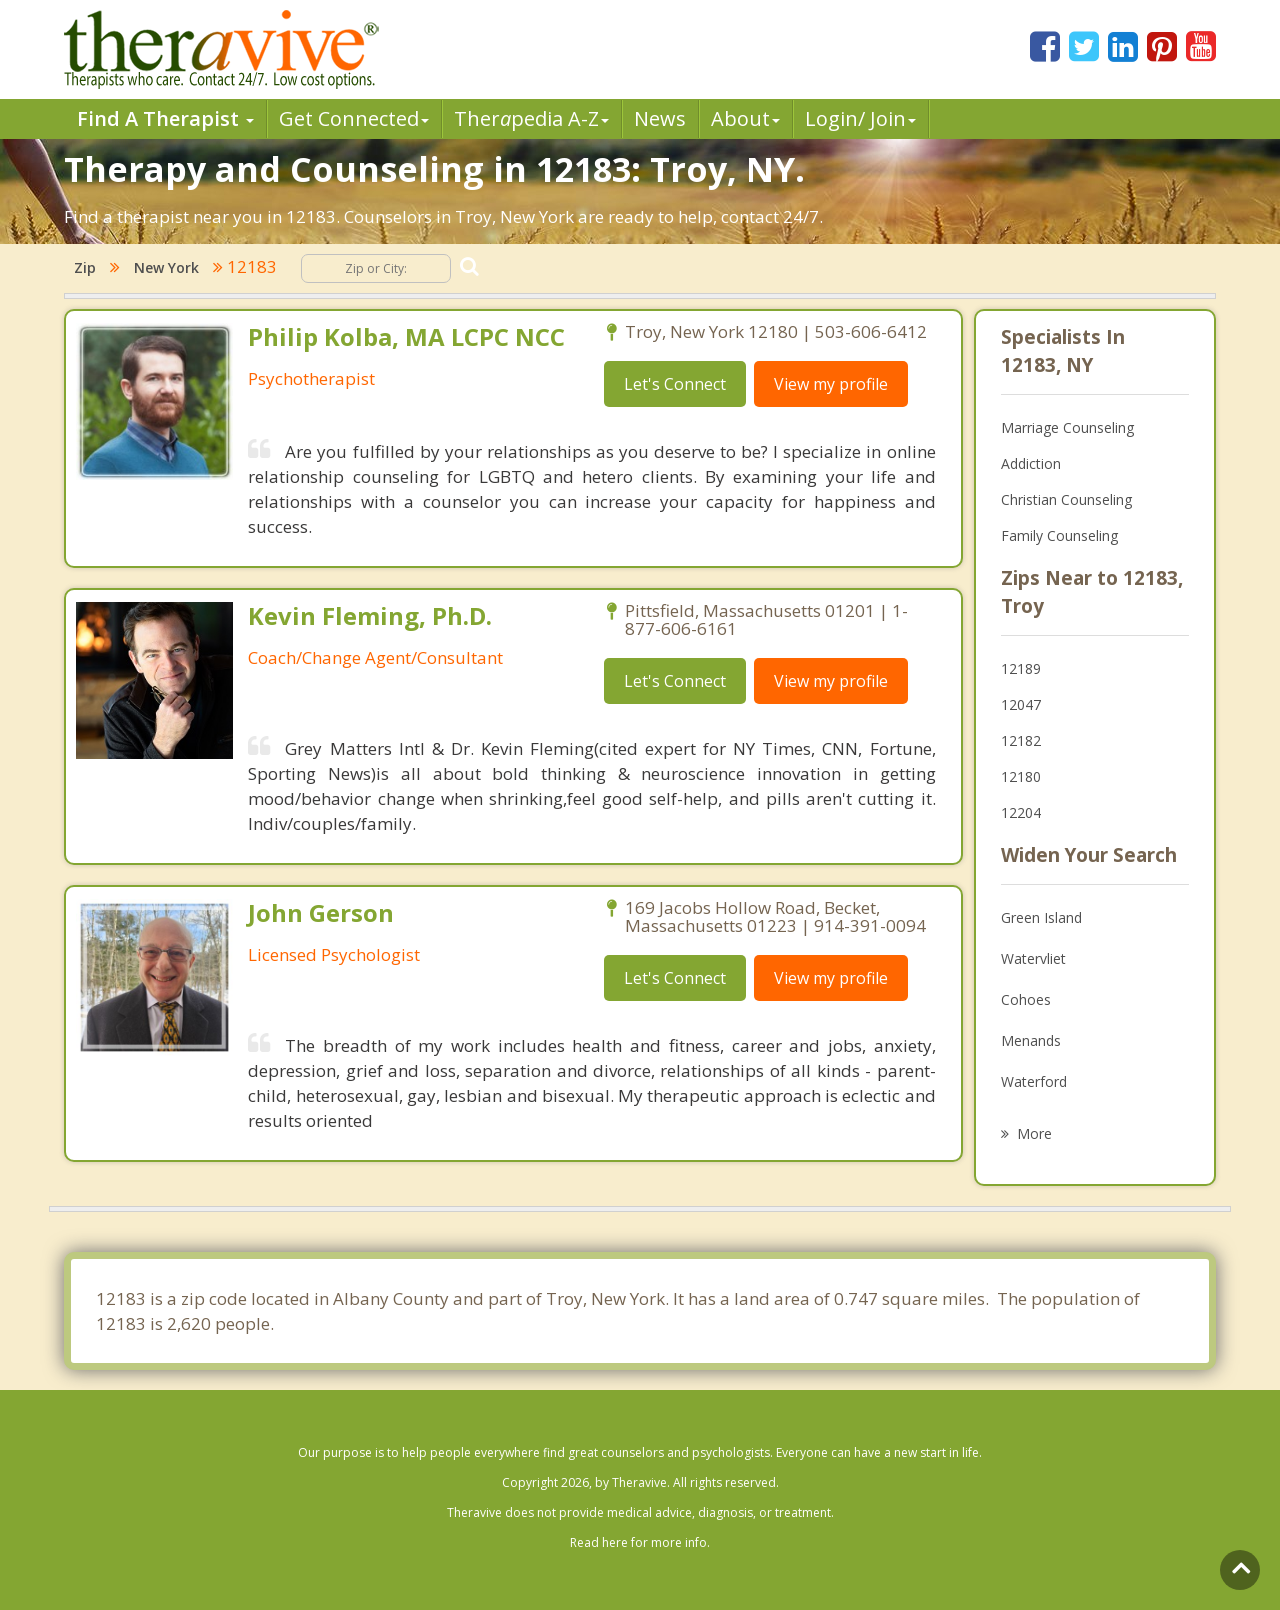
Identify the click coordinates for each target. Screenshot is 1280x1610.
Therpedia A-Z (531, 118)
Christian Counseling (1066, 499)
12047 (1021, 704)
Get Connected (354, 118)
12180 (1021, 776)
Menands (1031, 1040)
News (660, 118)
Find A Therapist (165, 118)
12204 (1021, 812)
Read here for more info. (640, 1542)
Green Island (1041, 917)
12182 (1021, 740)
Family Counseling (1059, 535)
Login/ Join (860, 118)
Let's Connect (675, 384)
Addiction (1031, 463)
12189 (1021, 668)
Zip (85, 267)
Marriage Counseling (1067, 427)
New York (166, 267)
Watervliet (1033, 958)
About (745, 118)
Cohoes (1026, 999)
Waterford (1034, 1081)
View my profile (831, 384)
